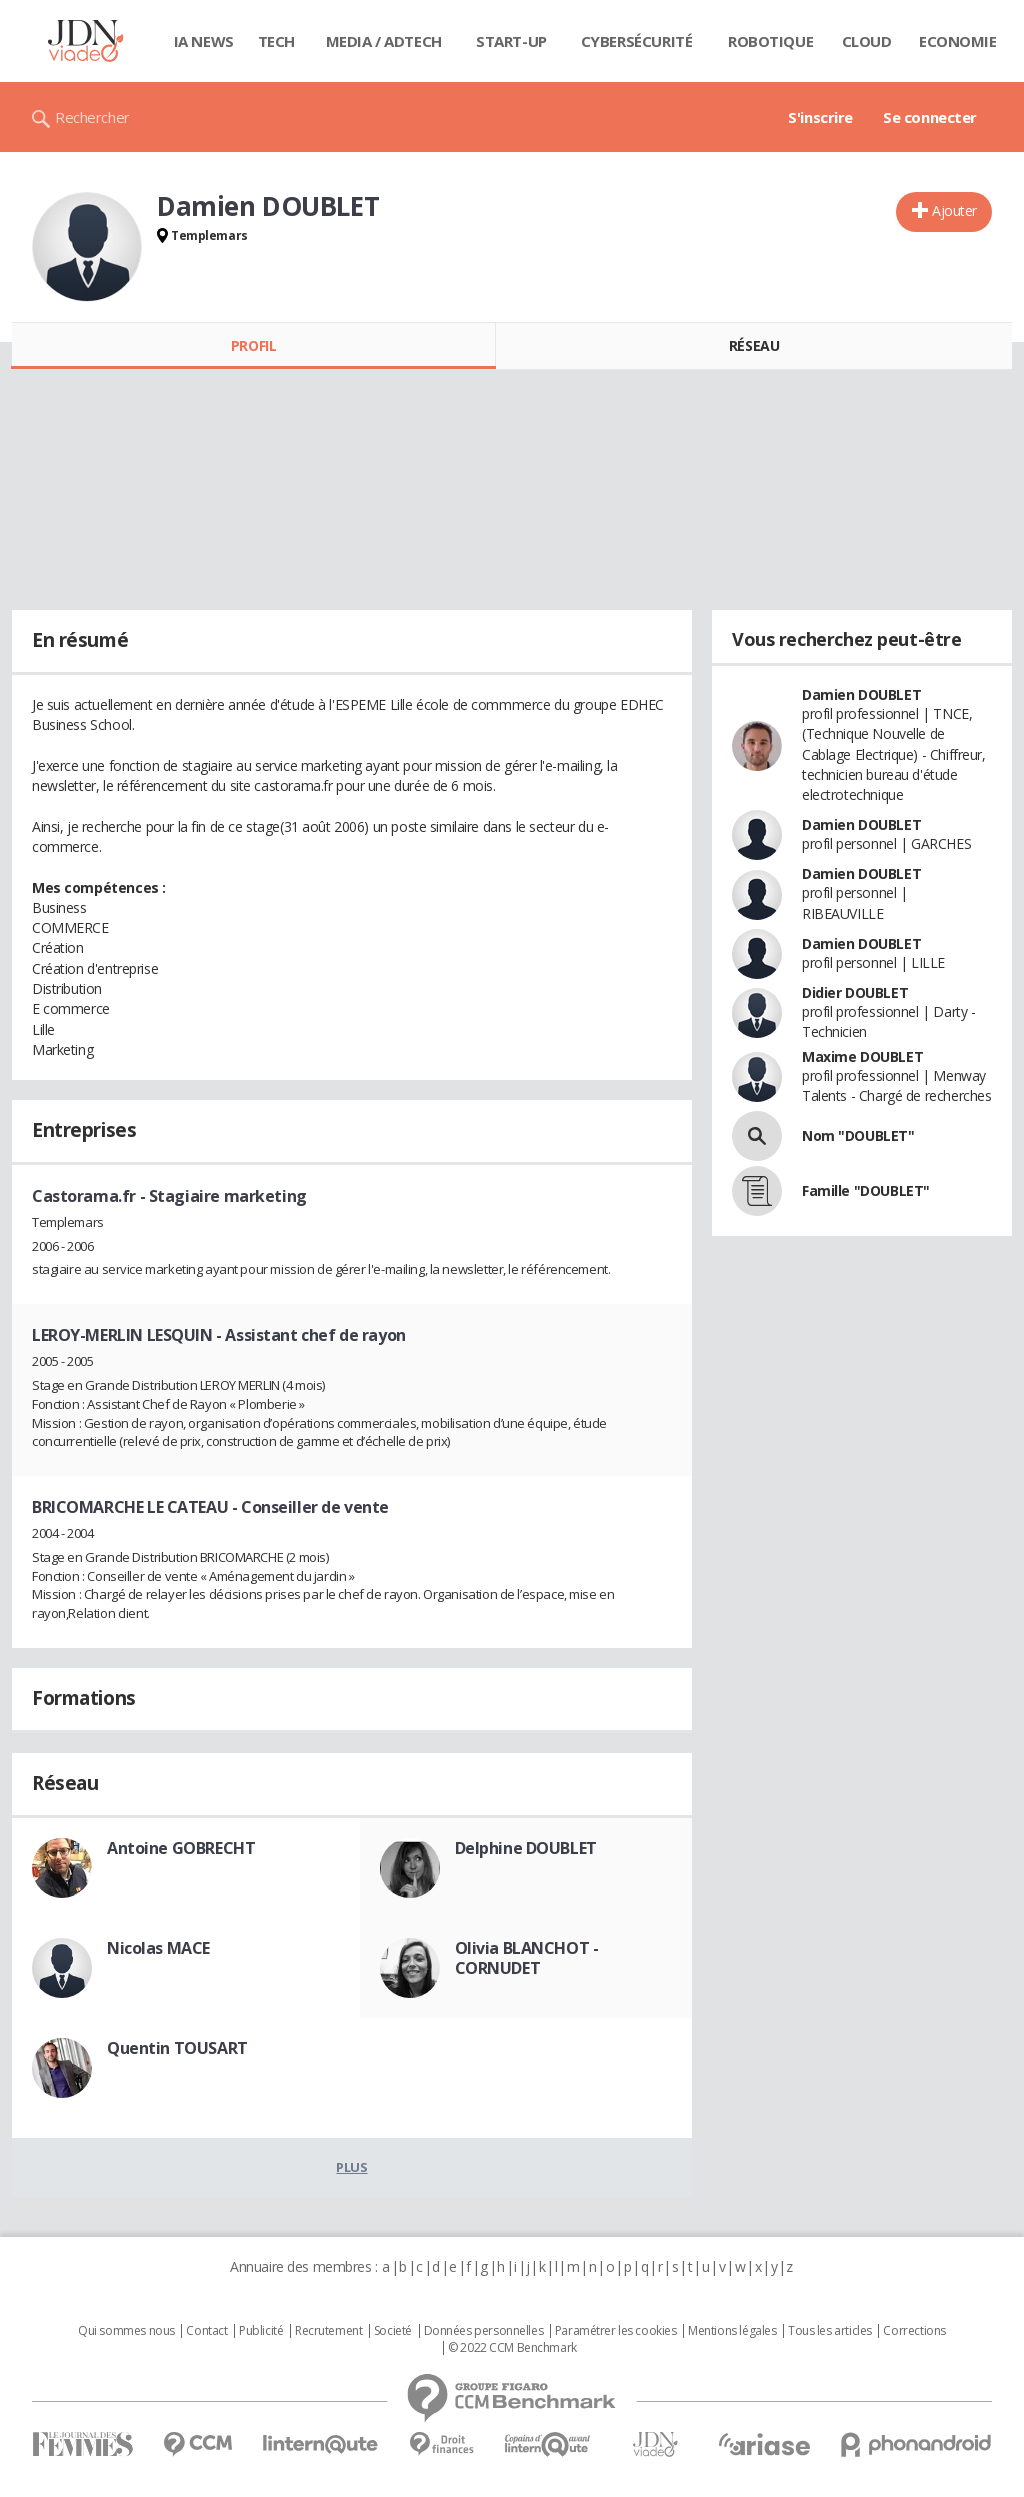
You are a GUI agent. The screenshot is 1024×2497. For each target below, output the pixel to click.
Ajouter (954, 210)
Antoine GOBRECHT (181, 1848)
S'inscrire (820, 117)
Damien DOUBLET (861, 694)
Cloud (867, 41)
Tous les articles (830, 2331)
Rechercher (92, 117)
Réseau (754, 345)
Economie (958, 41)
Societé (393, 2331)
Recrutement (328, 2331)
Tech (276, 41)
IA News (204, 41)
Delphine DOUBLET (526, 1848)
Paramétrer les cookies (616, 2331)
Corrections (914, 2331)
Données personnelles (484, 2331)
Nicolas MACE (158, 1948)
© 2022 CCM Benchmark (512, 2348)
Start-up (511, 41)
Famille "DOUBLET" (866, 1190)
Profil (253, 345)
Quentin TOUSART (177, 2048)
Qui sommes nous (126, 2331)
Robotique (770, 41)
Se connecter (930, 117)
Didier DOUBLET (855, 992)
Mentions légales (732, 2331)
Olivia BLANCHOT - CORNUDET (527, 1958)
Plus (351, 2167)
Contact (206, 2331)
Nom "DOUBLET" (858, 1135)
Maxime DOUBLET (862, 1056)
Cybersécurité (637, 41)
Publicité (261, 2331)
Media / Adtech (384, 41)
